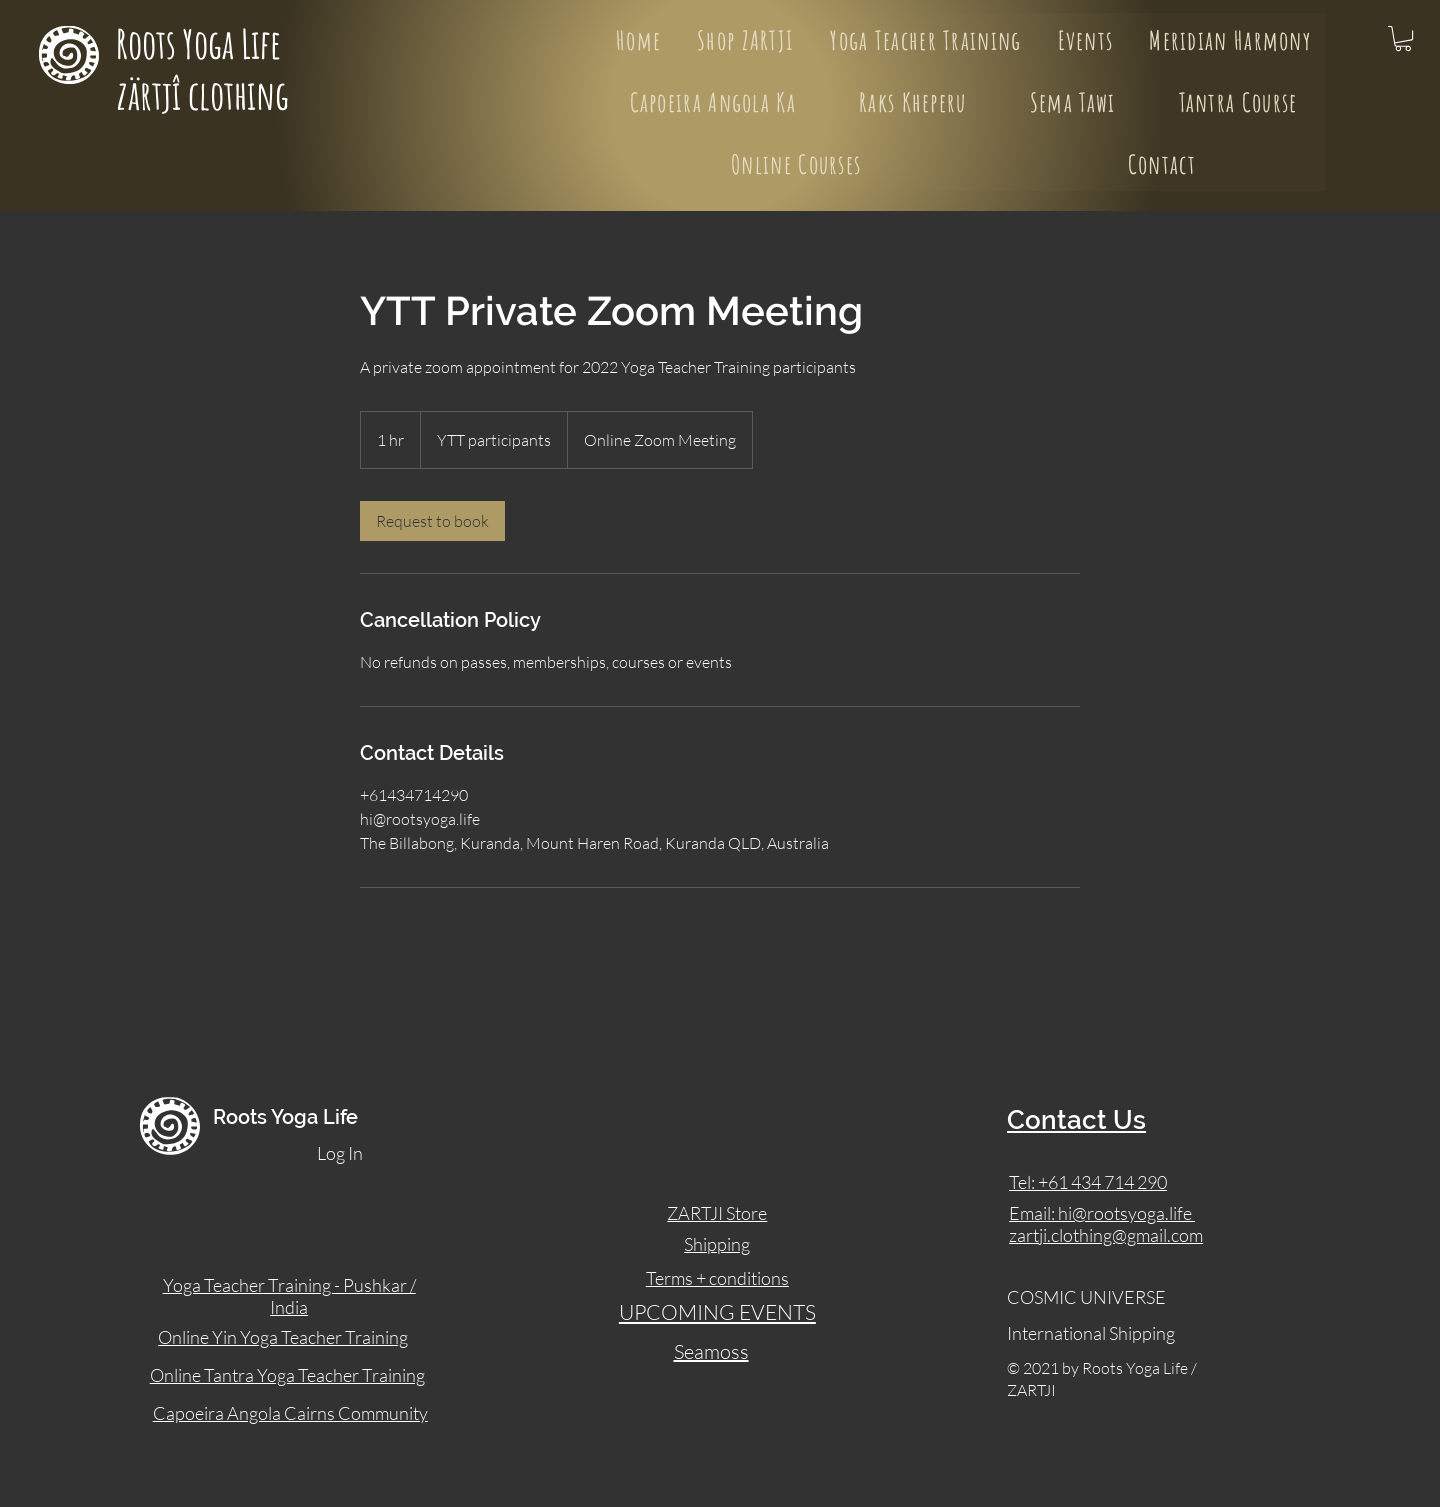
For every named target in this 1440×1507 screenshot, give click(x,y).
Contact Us (1076, 1120)
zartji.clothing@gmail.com (1106, 1235)
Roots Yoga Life (202, 43)
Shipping (717, 1244)
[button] (1403, 38)
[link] (432, 521)
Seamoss (711, 1351)
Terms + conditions (717, 1278)
